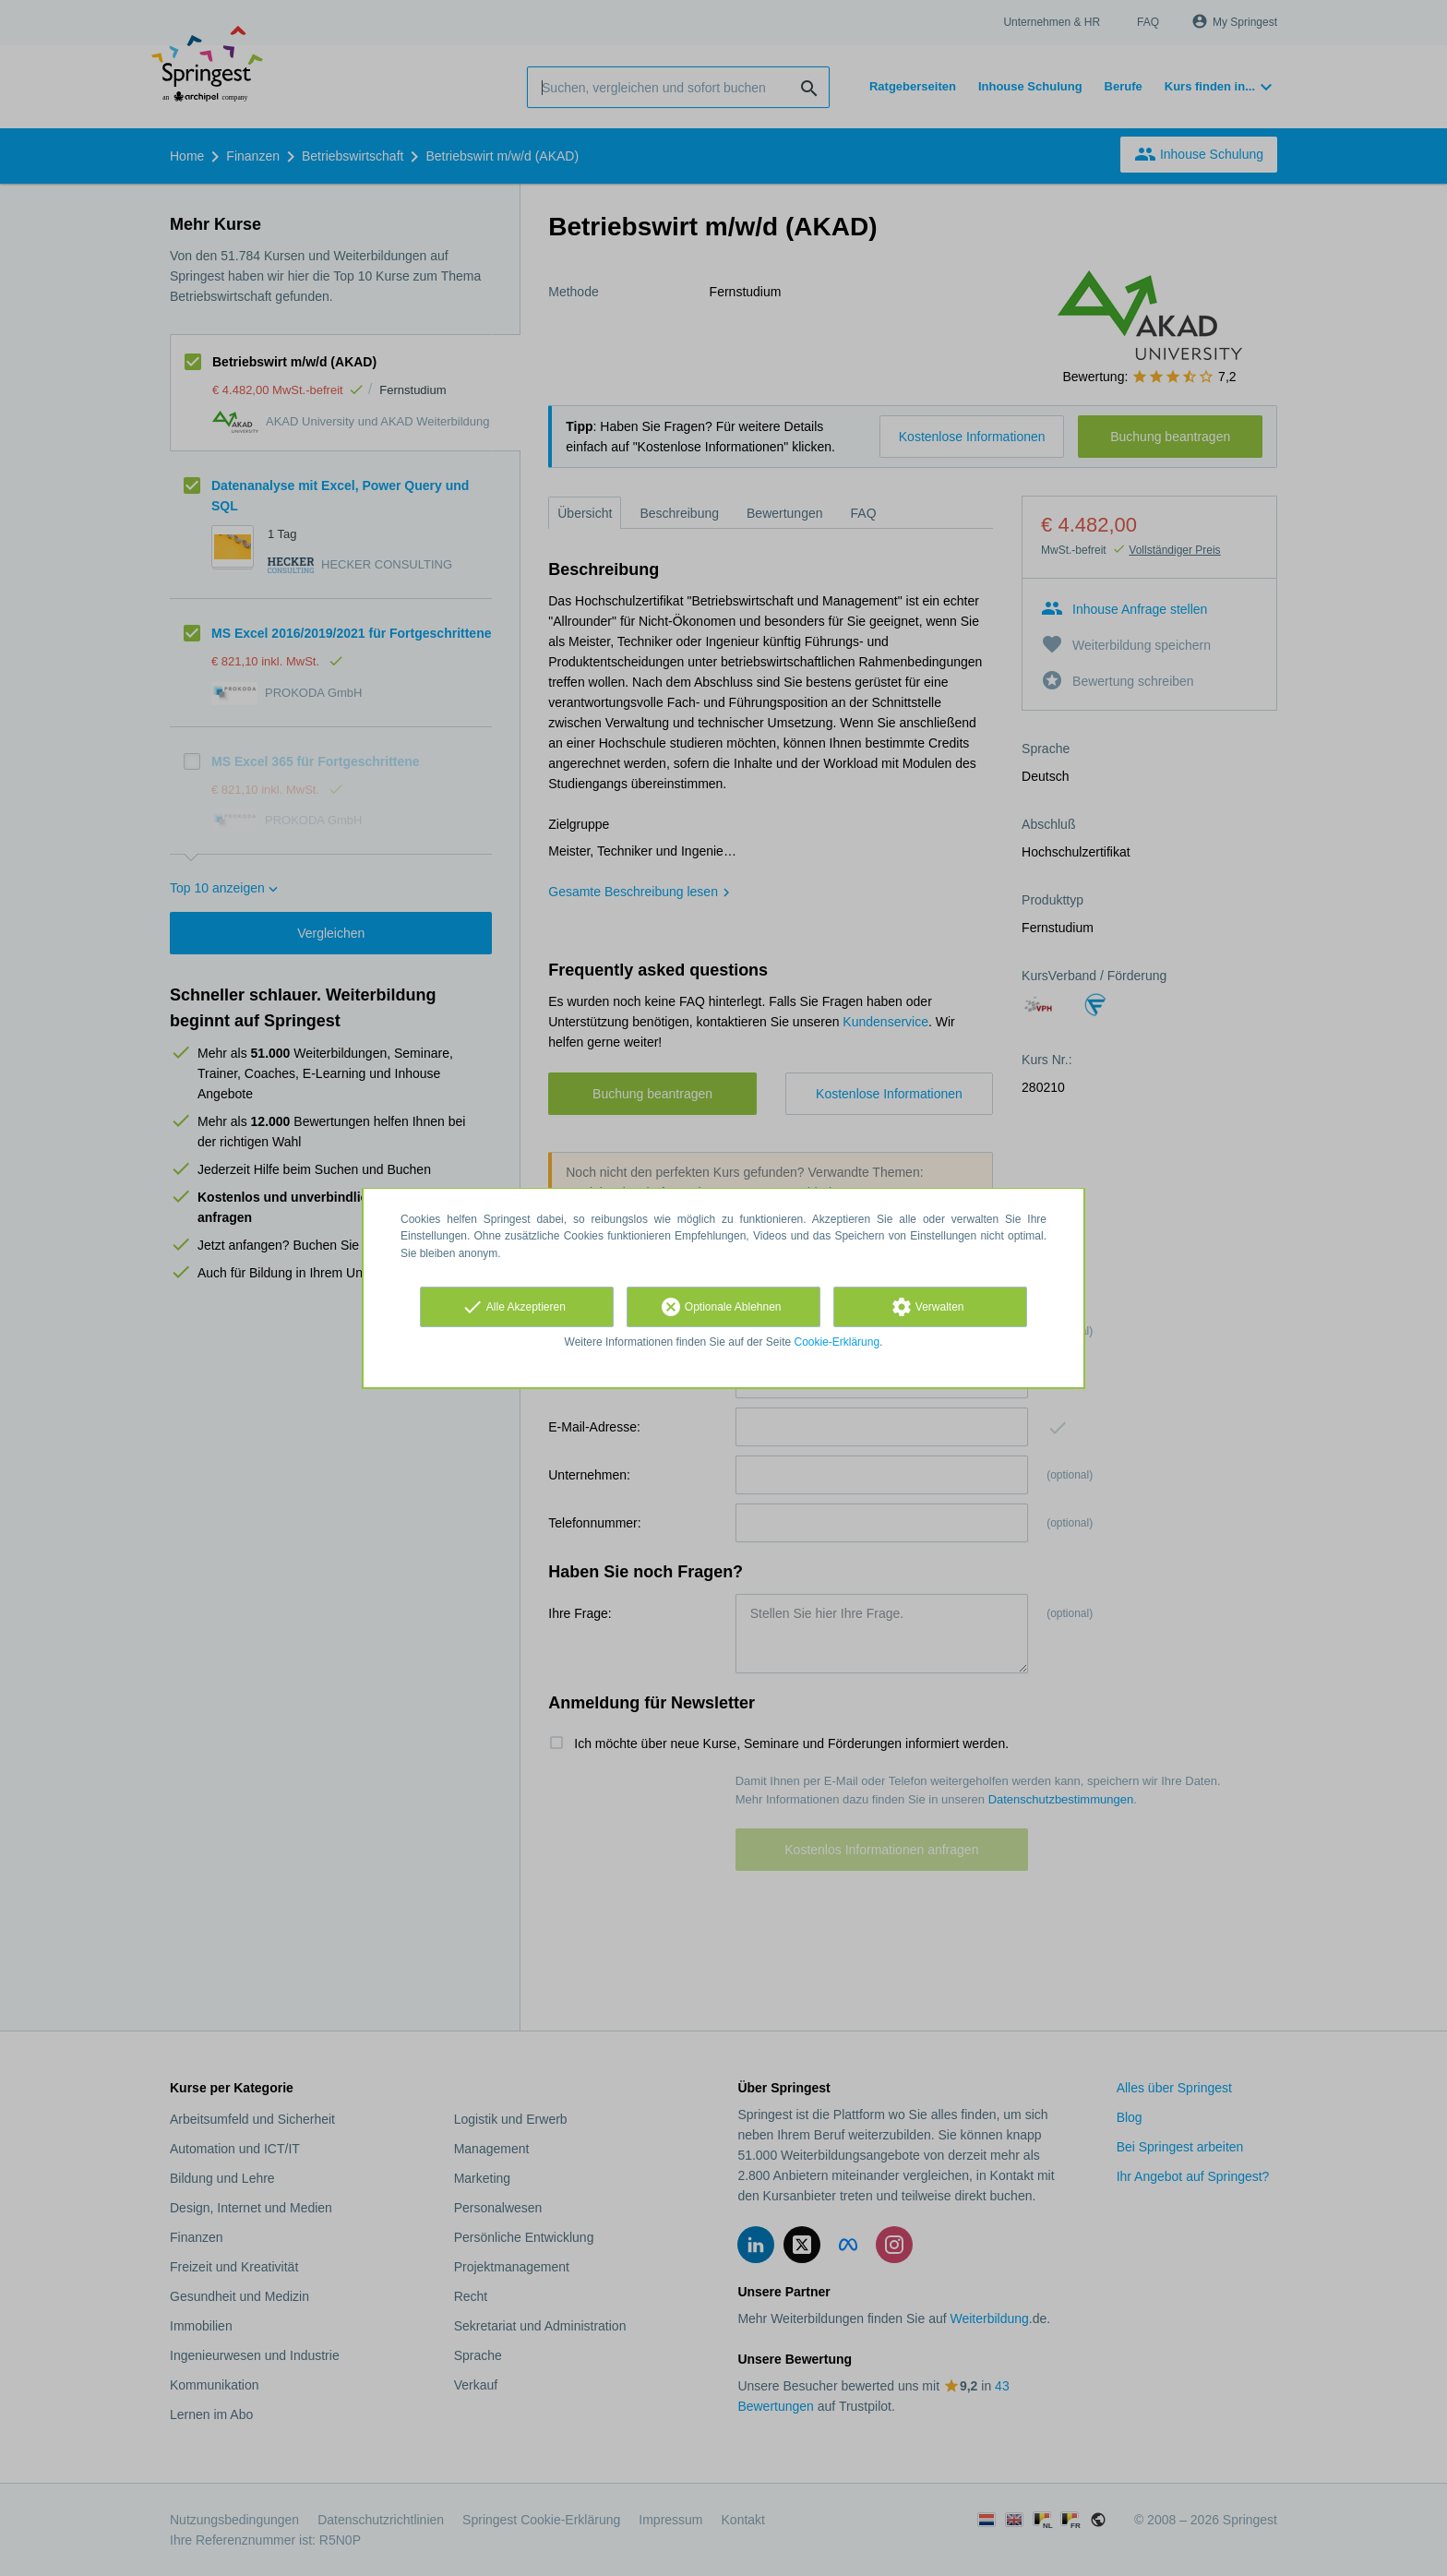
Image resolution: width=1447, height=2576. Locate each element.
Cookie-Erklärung (837, 1342)
